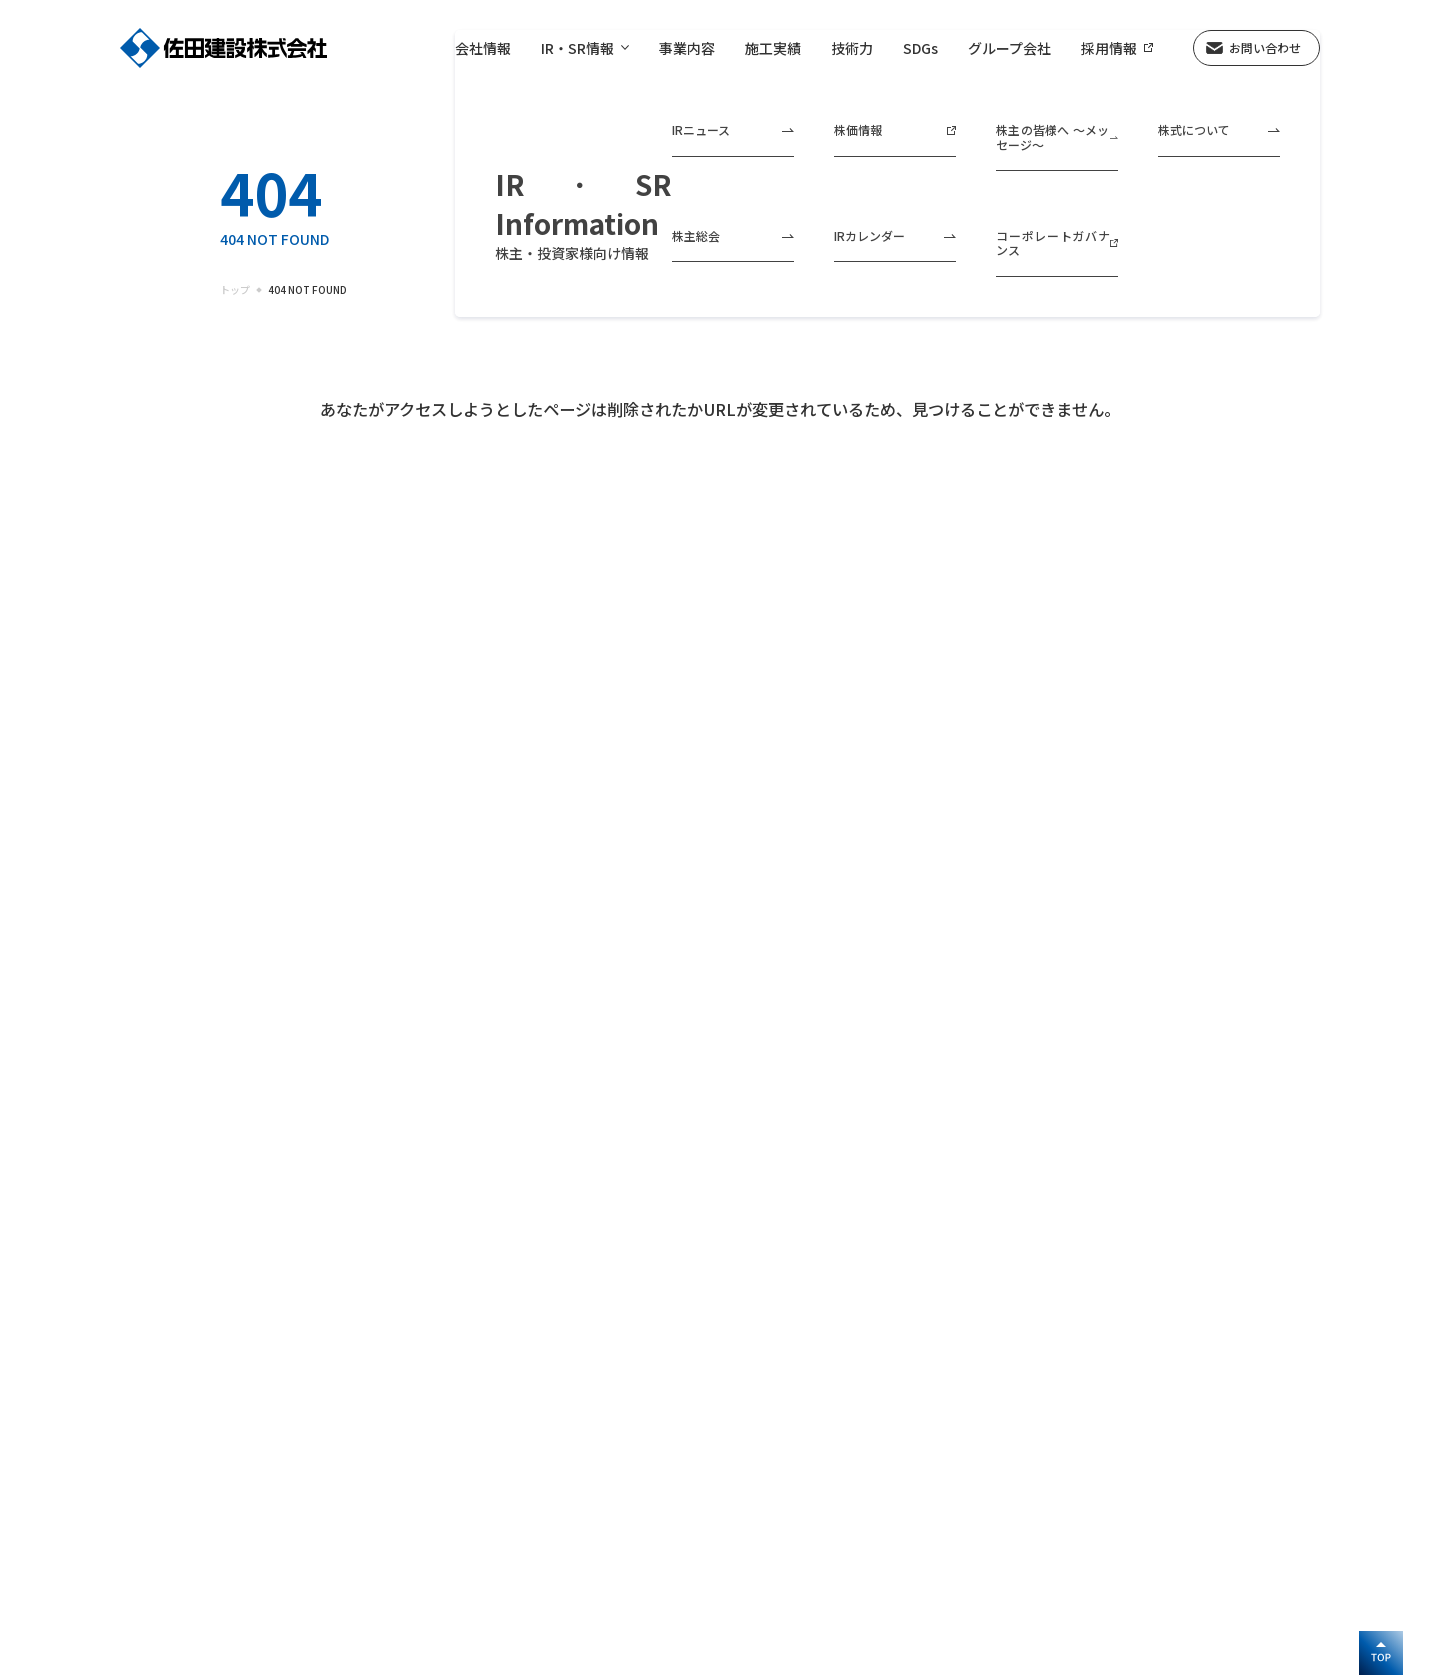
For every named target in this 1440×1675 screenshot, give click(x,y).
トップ (235, 290)
